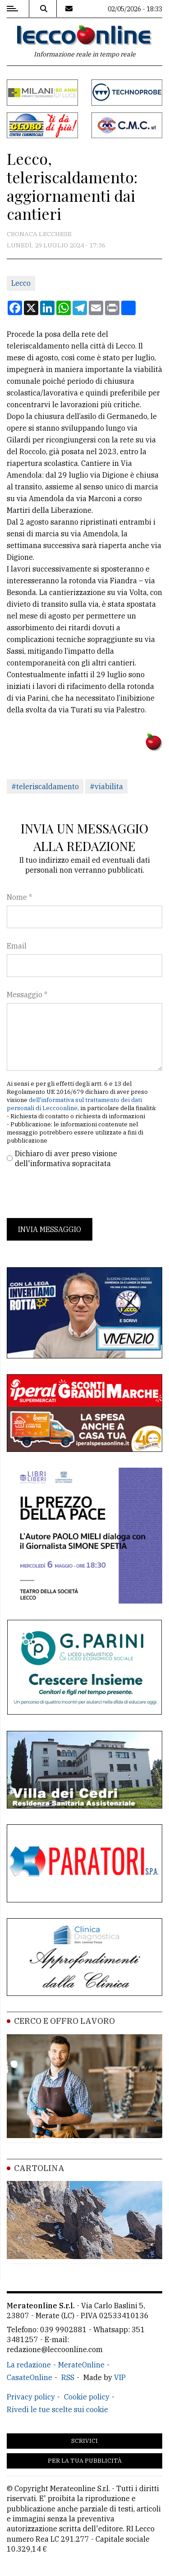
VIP (120, 2377)
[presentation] (75, 1193)
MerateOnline (81, 2364)
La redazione (29, 2364)
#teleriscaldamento (45, 786)
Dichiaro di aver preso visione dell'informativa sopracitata (66, 1158)
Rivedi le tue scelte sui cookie (57, 2409)
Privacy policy (31, 2396)
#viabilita (106, 786)
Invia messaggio (49, 1229)
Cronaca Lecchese (39, 234)
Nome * (19, 897)
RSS (67, 2377)
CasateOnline (29, 2377)
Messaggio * (27, 994)
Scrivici (84, 2441)
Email (17, 945)
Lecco (21, 283)
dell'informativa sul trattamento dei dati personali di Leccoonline (74, 1104)
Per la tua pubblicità (85, 2460)
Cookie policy (87, 2396)
